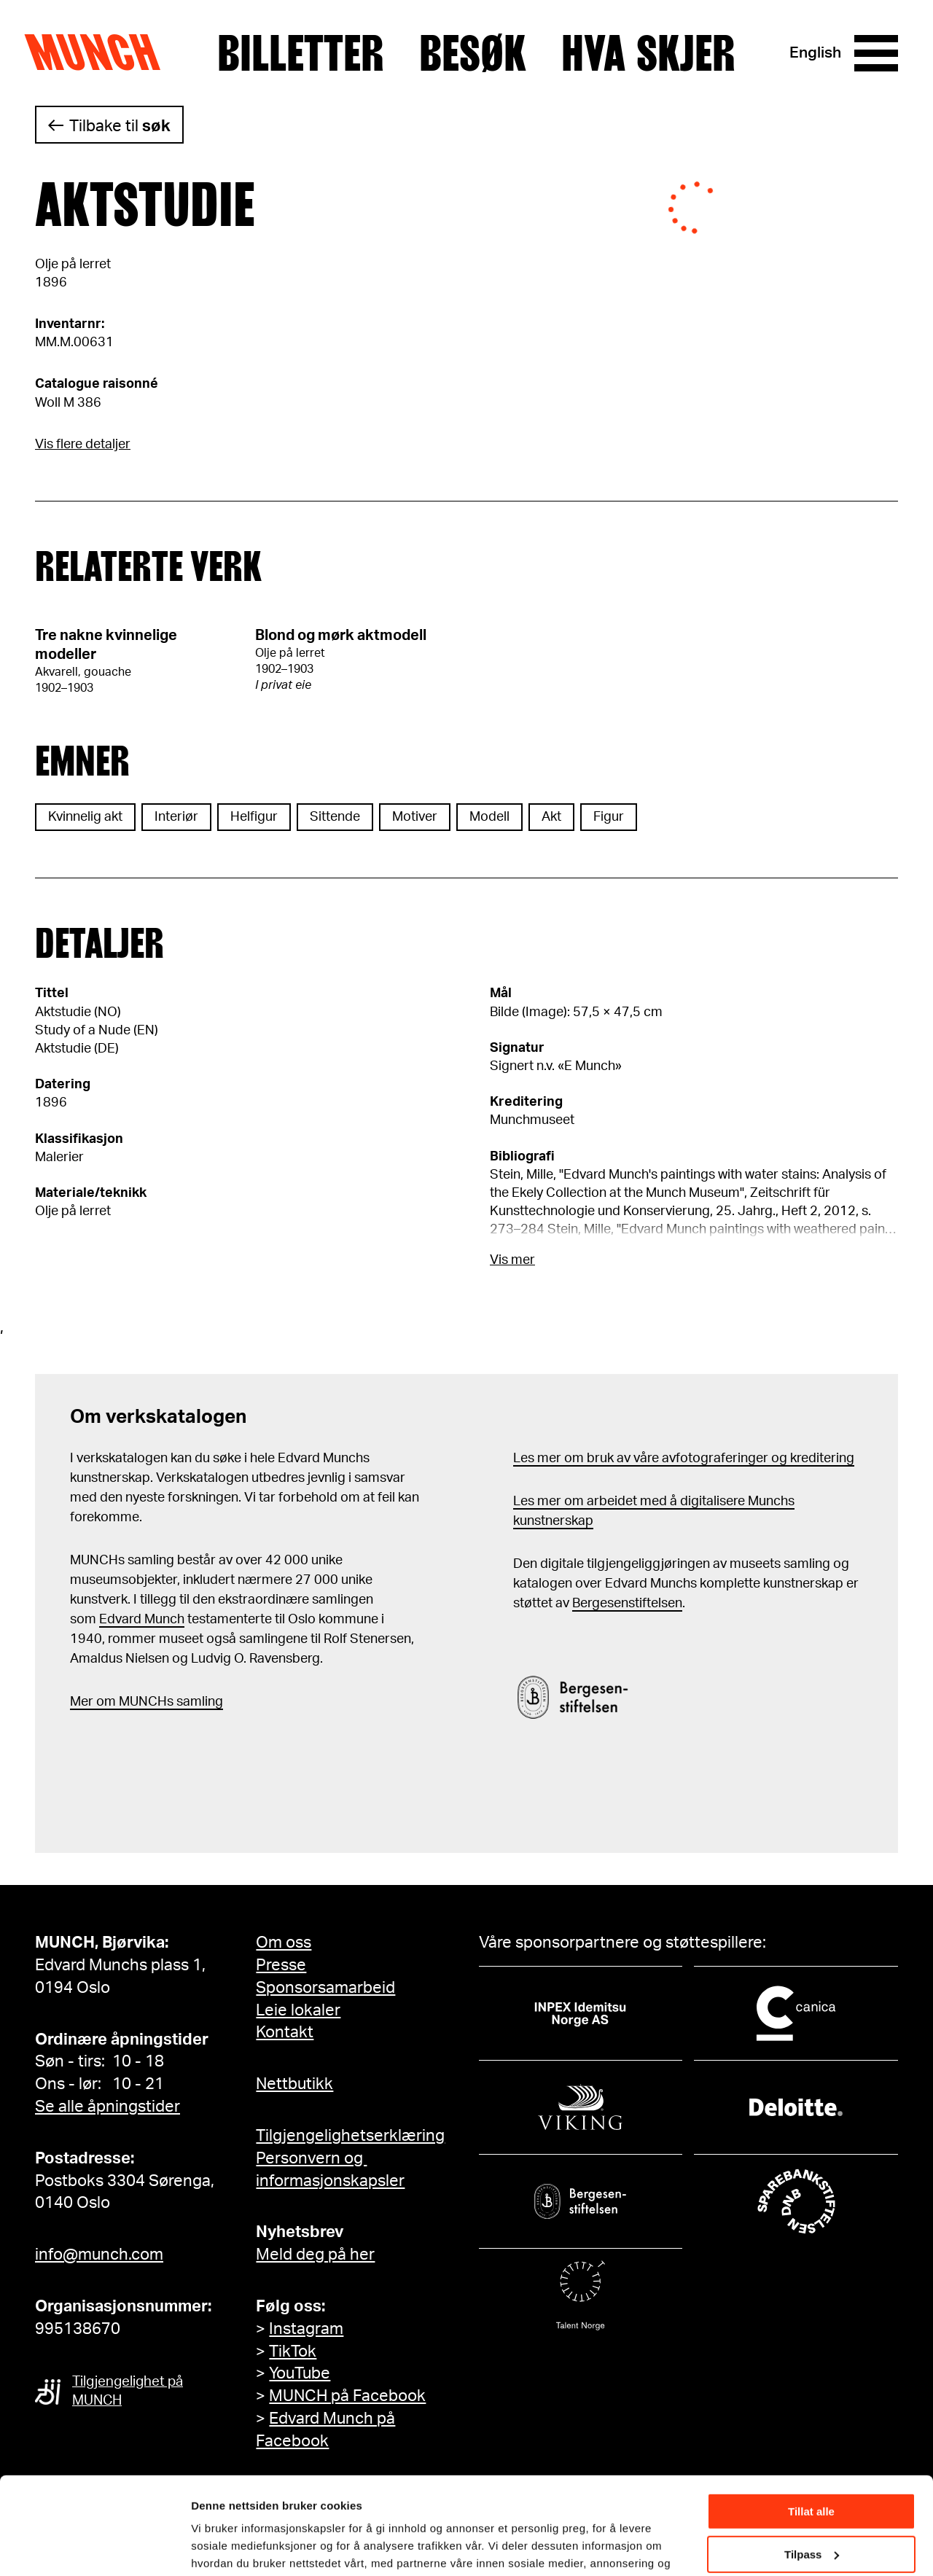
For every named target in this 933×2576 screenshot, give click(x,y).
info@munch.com (99, 2255)
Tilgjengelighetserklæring (350, 2136)
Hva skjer (648, 53)
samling (198, 1702)
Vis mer (512, 1260)
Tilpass (811, 2462)
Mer (81, 1702)
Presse (281, 1965)
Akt (551, 817)
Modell (489, 817)
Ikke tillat (811, 2505)
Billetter (300, 53)
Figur (608, 817)
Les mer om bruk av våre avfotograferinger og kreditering (683, 1458)
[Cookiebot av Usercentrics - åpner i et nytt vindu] (94, 2548)
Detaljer (211, 2546)
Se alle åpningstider (107, 2107)
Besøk (472, 53)
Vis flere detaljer (82, 444)
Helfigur (254, 817)
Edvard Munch (141, 1619)
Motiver (414, 817)
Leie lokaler (298, 2010)
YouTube (299, 2373)
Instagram (306, 2329)
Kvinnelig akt (85, 817)
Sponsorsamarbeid (325, 1988)
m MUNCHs (138, 1702)
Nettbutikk (294, 2084)
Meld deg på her (315, 2255)
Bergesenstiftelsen (627, 1603)
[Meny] (876, 53)
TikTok (292, 2351)
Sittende (335, 817)
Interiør (176, 817)
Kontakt (284, 2032)
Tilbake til (120, 126)
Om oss (283, 1943)
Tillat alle (811, 2420)
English (815, 53)
